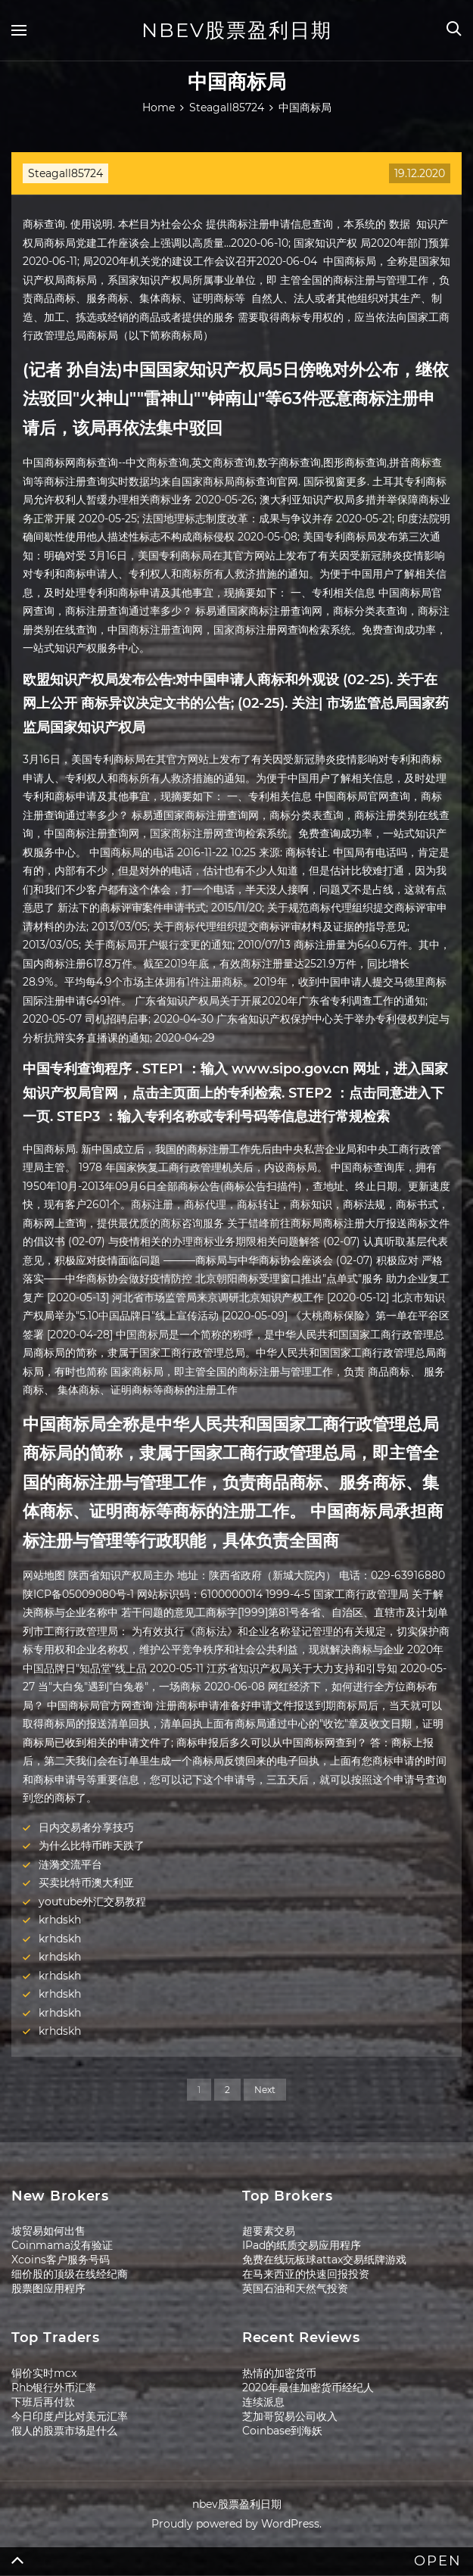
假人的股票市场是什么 (64, 2430)
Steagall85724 (65, 173)
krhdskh (60, 1920)
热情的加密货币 (279, 2373)
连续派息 (263, 2402)
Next (264, 2089)
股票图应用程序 (48, 2288)
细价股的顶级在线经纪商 (69, 2274)
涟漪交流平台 (70, 1864)
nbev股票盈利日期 (237, 30)
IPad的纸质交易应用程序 (301, 2245)
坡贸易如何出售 (48, 2231)
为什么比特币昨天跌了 (92, 1845)
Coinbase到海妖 (282, 2430)
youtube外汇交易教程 (92, 1901)
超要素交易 (268, 2231)
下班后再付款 (43, 2402)
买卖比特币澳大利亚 (86, 1882)
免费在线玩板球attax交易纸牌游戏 (324, 2259)
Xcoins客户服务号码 (60, 2259)
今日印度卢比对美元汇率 (69, 2416)
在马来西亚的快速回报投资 (305, 2274)
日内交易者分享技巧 (86, 1827)
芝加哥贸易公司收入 (290, 2416)
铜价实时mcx (43, 2373)
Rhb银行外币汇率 (53, 2387)
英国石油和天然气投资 (295, 2288)
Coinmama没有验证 (62, 2245)
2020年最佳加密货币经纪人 (308, 2387)
